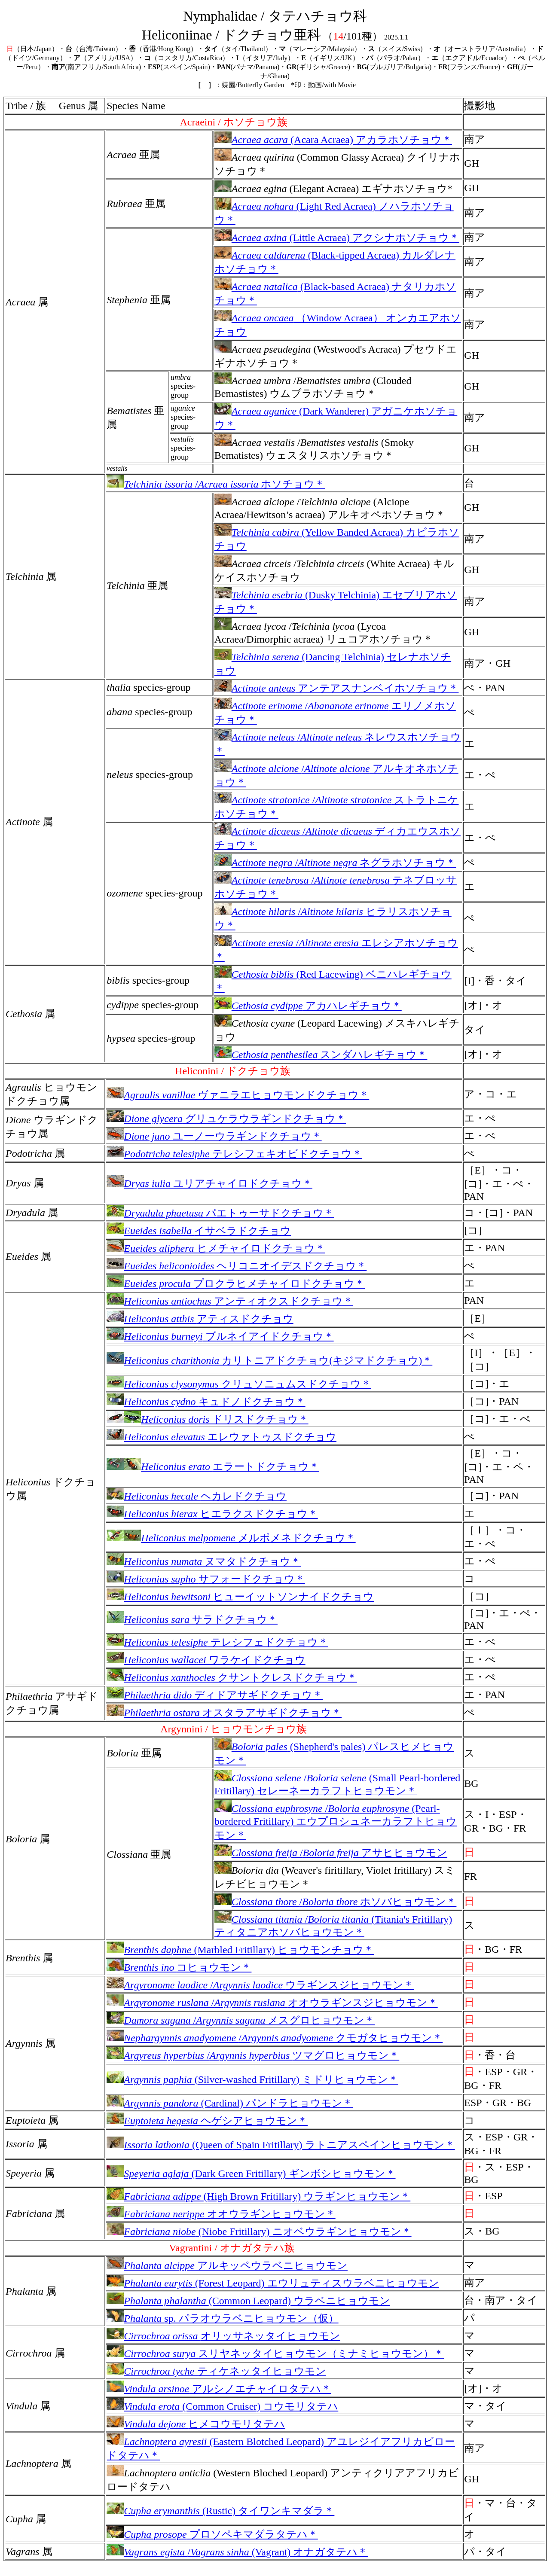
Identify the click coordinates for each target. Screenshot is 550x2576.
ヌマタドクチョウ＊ (204, 1561)
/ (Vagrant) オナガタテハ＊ (237, 2552)
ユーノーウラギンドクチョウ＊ (214, 1136)
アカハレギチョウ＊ (308, 1005)
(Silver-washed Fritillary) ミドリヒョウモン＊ (252, 2079)
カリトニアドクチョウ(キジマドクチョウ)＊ (269, 1360)
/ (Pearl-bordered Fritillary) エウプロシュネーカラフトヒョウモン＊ (335, 1822)
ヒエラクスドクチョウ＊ (212, 1513)
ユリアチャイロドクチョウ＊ (209, 1183)
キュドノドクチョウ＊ (206, 1401)
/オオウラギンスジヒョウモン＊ (272, 2002)
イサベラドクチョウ (199, 1230)
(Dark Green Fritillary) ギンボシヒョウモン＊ (251, 2173)
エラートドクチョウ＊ (213, 1466)
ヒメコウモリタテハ (196, 2424)
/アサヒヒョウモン (330, 1852)
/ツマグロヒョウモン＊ (253, 2055)
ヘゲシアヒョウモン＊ (207, 2120)
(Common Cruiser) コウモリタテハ (222, 2406)
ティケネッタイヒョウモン (216, 2371)
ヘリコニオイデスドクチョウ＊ (237, 1265)
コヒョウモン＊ (179, 1967)
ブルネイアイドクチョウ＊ (220, 1336)
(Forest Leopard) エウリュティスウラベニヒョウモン (273, 2283)
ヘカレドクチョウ (197, 1496)
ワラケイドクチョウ (206, 1659)
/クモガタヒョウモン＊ (275, 2037)
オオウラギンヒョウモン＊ (221, 2213)
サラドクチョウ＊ (192, 1619)
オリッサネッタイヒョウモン (223, 2335)
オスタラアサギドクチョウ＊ (224, 1712)
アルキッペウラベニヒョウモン (227, 2265)
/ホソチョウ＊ (216, 484)
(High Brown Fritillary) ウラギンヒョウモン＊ (258, 2196)
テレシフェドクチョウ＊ (217, 1642)
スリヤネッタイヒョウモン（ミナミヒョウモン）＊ (275, 2353)
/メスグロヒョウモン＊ (241, 2020)
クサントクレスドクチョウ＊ (232, 1677)
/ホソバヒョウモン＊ (335, 1901)
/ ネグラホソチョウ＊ (335, 862)
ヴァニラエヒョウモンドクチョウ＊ (238, 1095)
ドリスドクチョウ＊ (207, 1419)
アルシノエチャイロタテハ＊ (219, 2388)
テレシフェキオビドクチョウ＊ (234, 1153)
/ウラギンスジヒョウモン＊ (260, 1985)
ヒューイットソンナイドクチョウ (240, 1596)
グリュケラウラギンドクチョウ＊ (226, 1118)
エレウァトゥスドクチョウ (221, 1436)
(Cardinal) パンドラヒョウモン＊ (230, 2103)
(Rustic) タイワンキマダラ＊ (220, 2510)
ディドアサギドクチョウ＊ (215, 1695)
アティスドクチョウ (200, 1318)
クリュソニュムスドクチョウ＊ (239, 1384)
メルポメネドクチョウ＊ (231, 1537)
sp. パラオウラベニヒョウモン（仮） (222, 2318)
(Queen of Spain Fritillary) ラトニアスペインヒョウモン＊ (281, 2144)
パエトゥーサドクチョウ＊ (220, 1213)
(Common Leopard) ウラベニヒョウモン (248, 2300)
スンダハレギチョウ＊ (321, 1054)
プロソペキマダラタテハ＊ (212, 2534)
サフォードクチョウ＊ (206, 1579)
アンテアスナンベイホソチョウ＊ (336, 688)
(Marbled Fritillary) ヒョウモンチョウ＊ (240, 1949)
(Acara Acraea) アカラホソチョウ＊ (333, 139)
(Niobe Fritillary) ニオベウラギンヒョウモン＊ (259, 2231)
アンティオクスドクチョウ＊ (230, 1301)
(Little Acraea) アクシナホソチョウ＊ (336, 237)
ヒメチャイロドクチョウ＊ (216, 1248)
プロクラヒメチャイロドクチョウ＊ (236, 1283)
